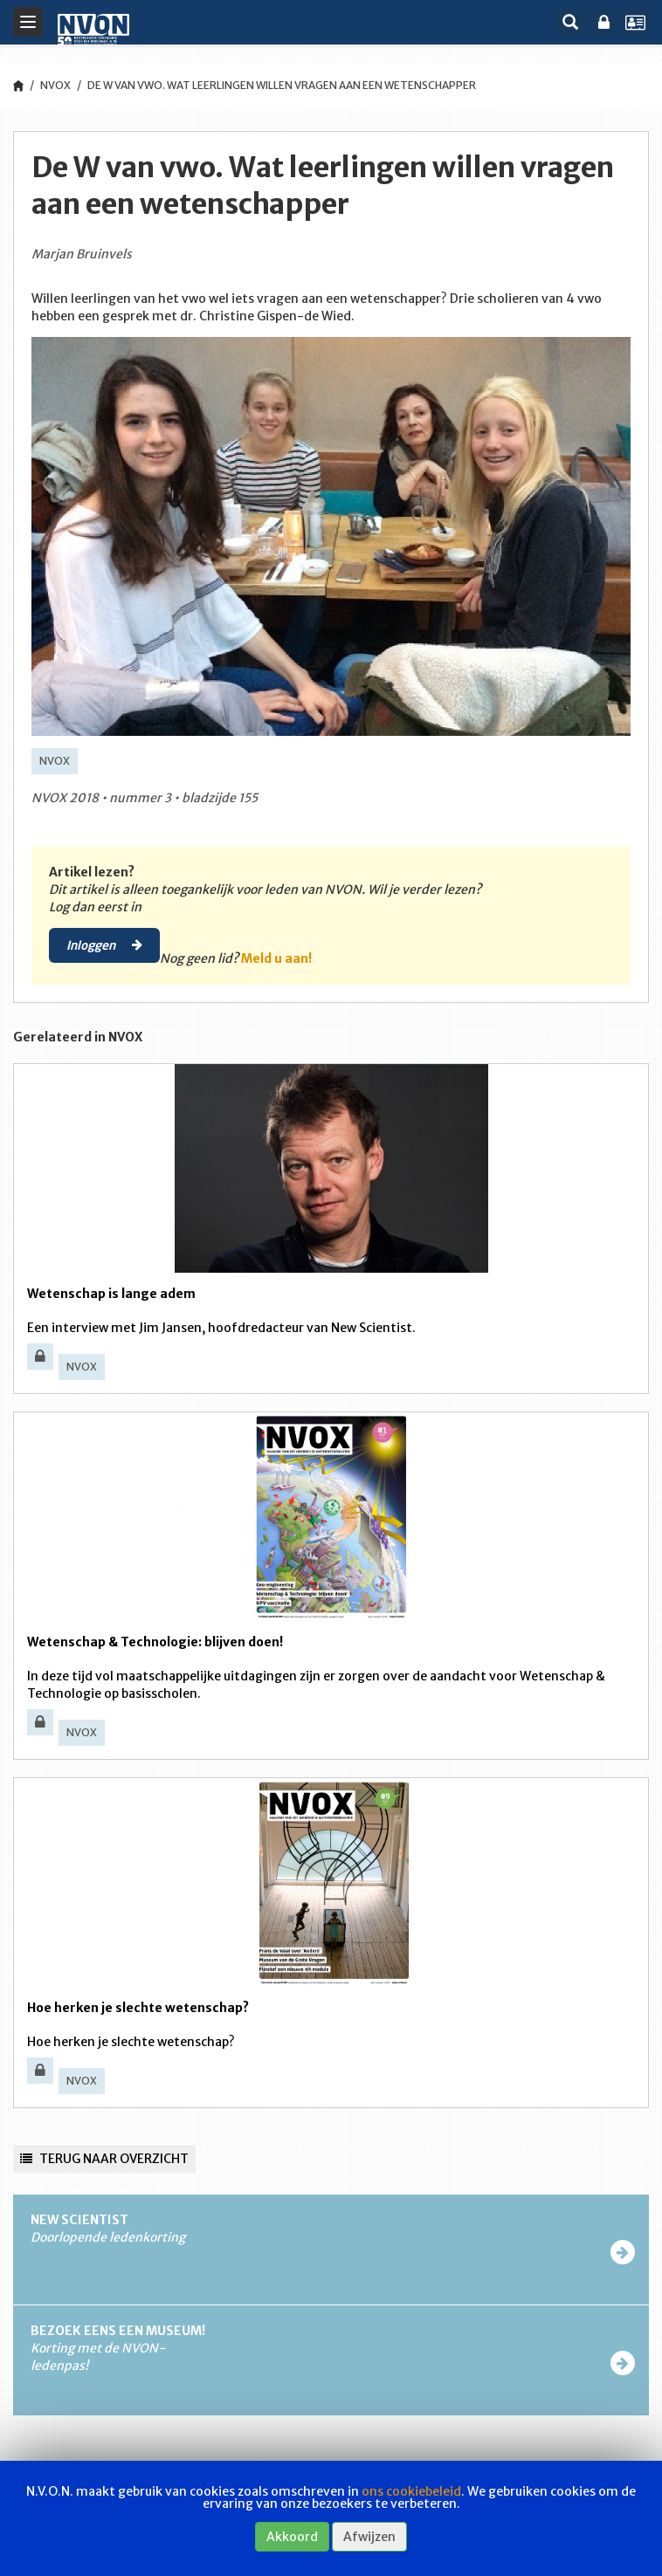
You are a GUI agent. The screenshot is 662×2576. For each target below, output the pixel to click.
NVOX (55, 85)
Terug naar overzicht (104, 2159)
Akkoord (292, 2537)
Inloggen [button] (104, 944)
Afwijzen (369, 2537)
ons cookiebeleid (411, 2491)
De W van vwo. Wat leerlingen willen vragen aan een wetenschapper (281, 85)
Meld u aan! (276, 958)
